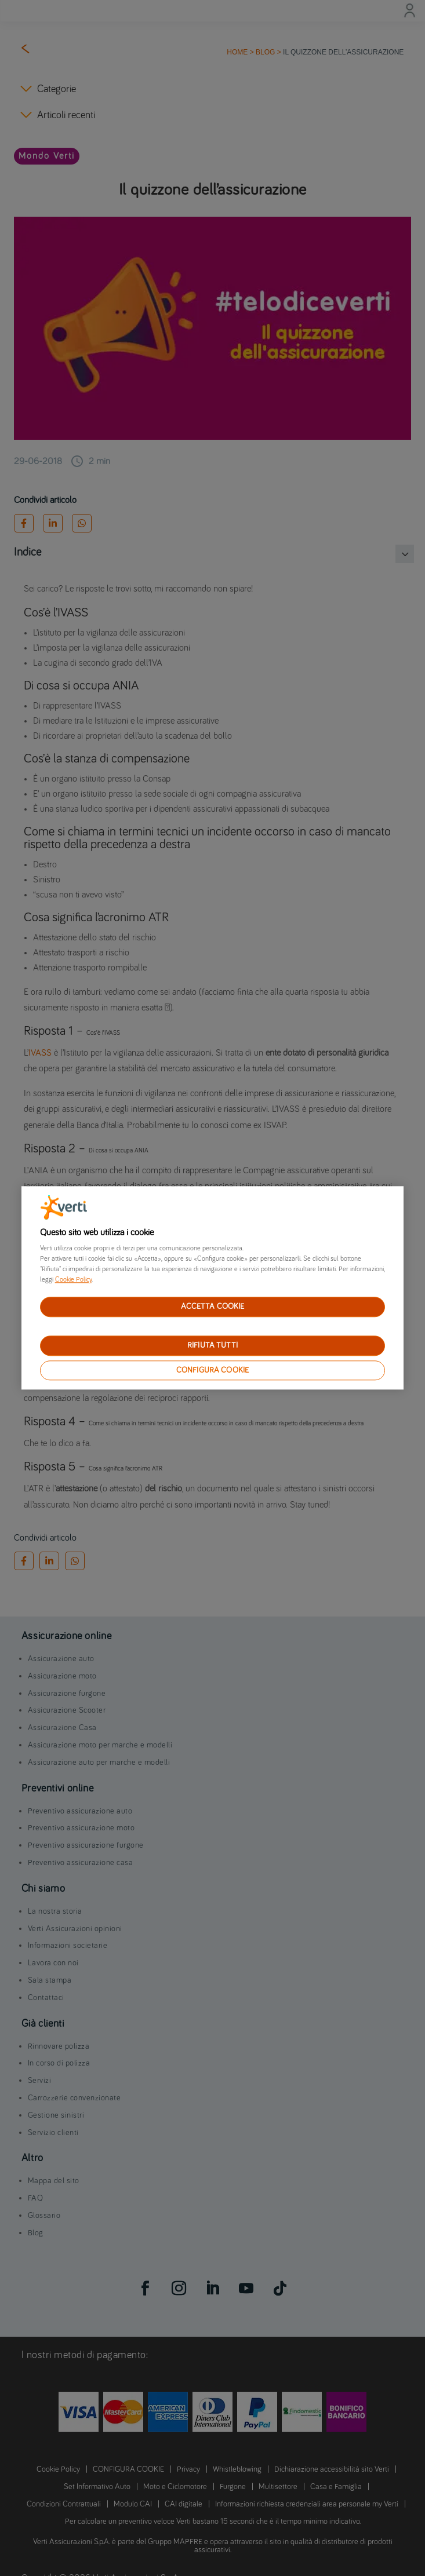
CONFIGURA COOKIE (212, 1370)
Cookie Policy (73, 1279)
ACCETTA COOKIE (213, 1306)
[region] (212, 1287)
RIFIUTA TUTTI (212, 1345)
